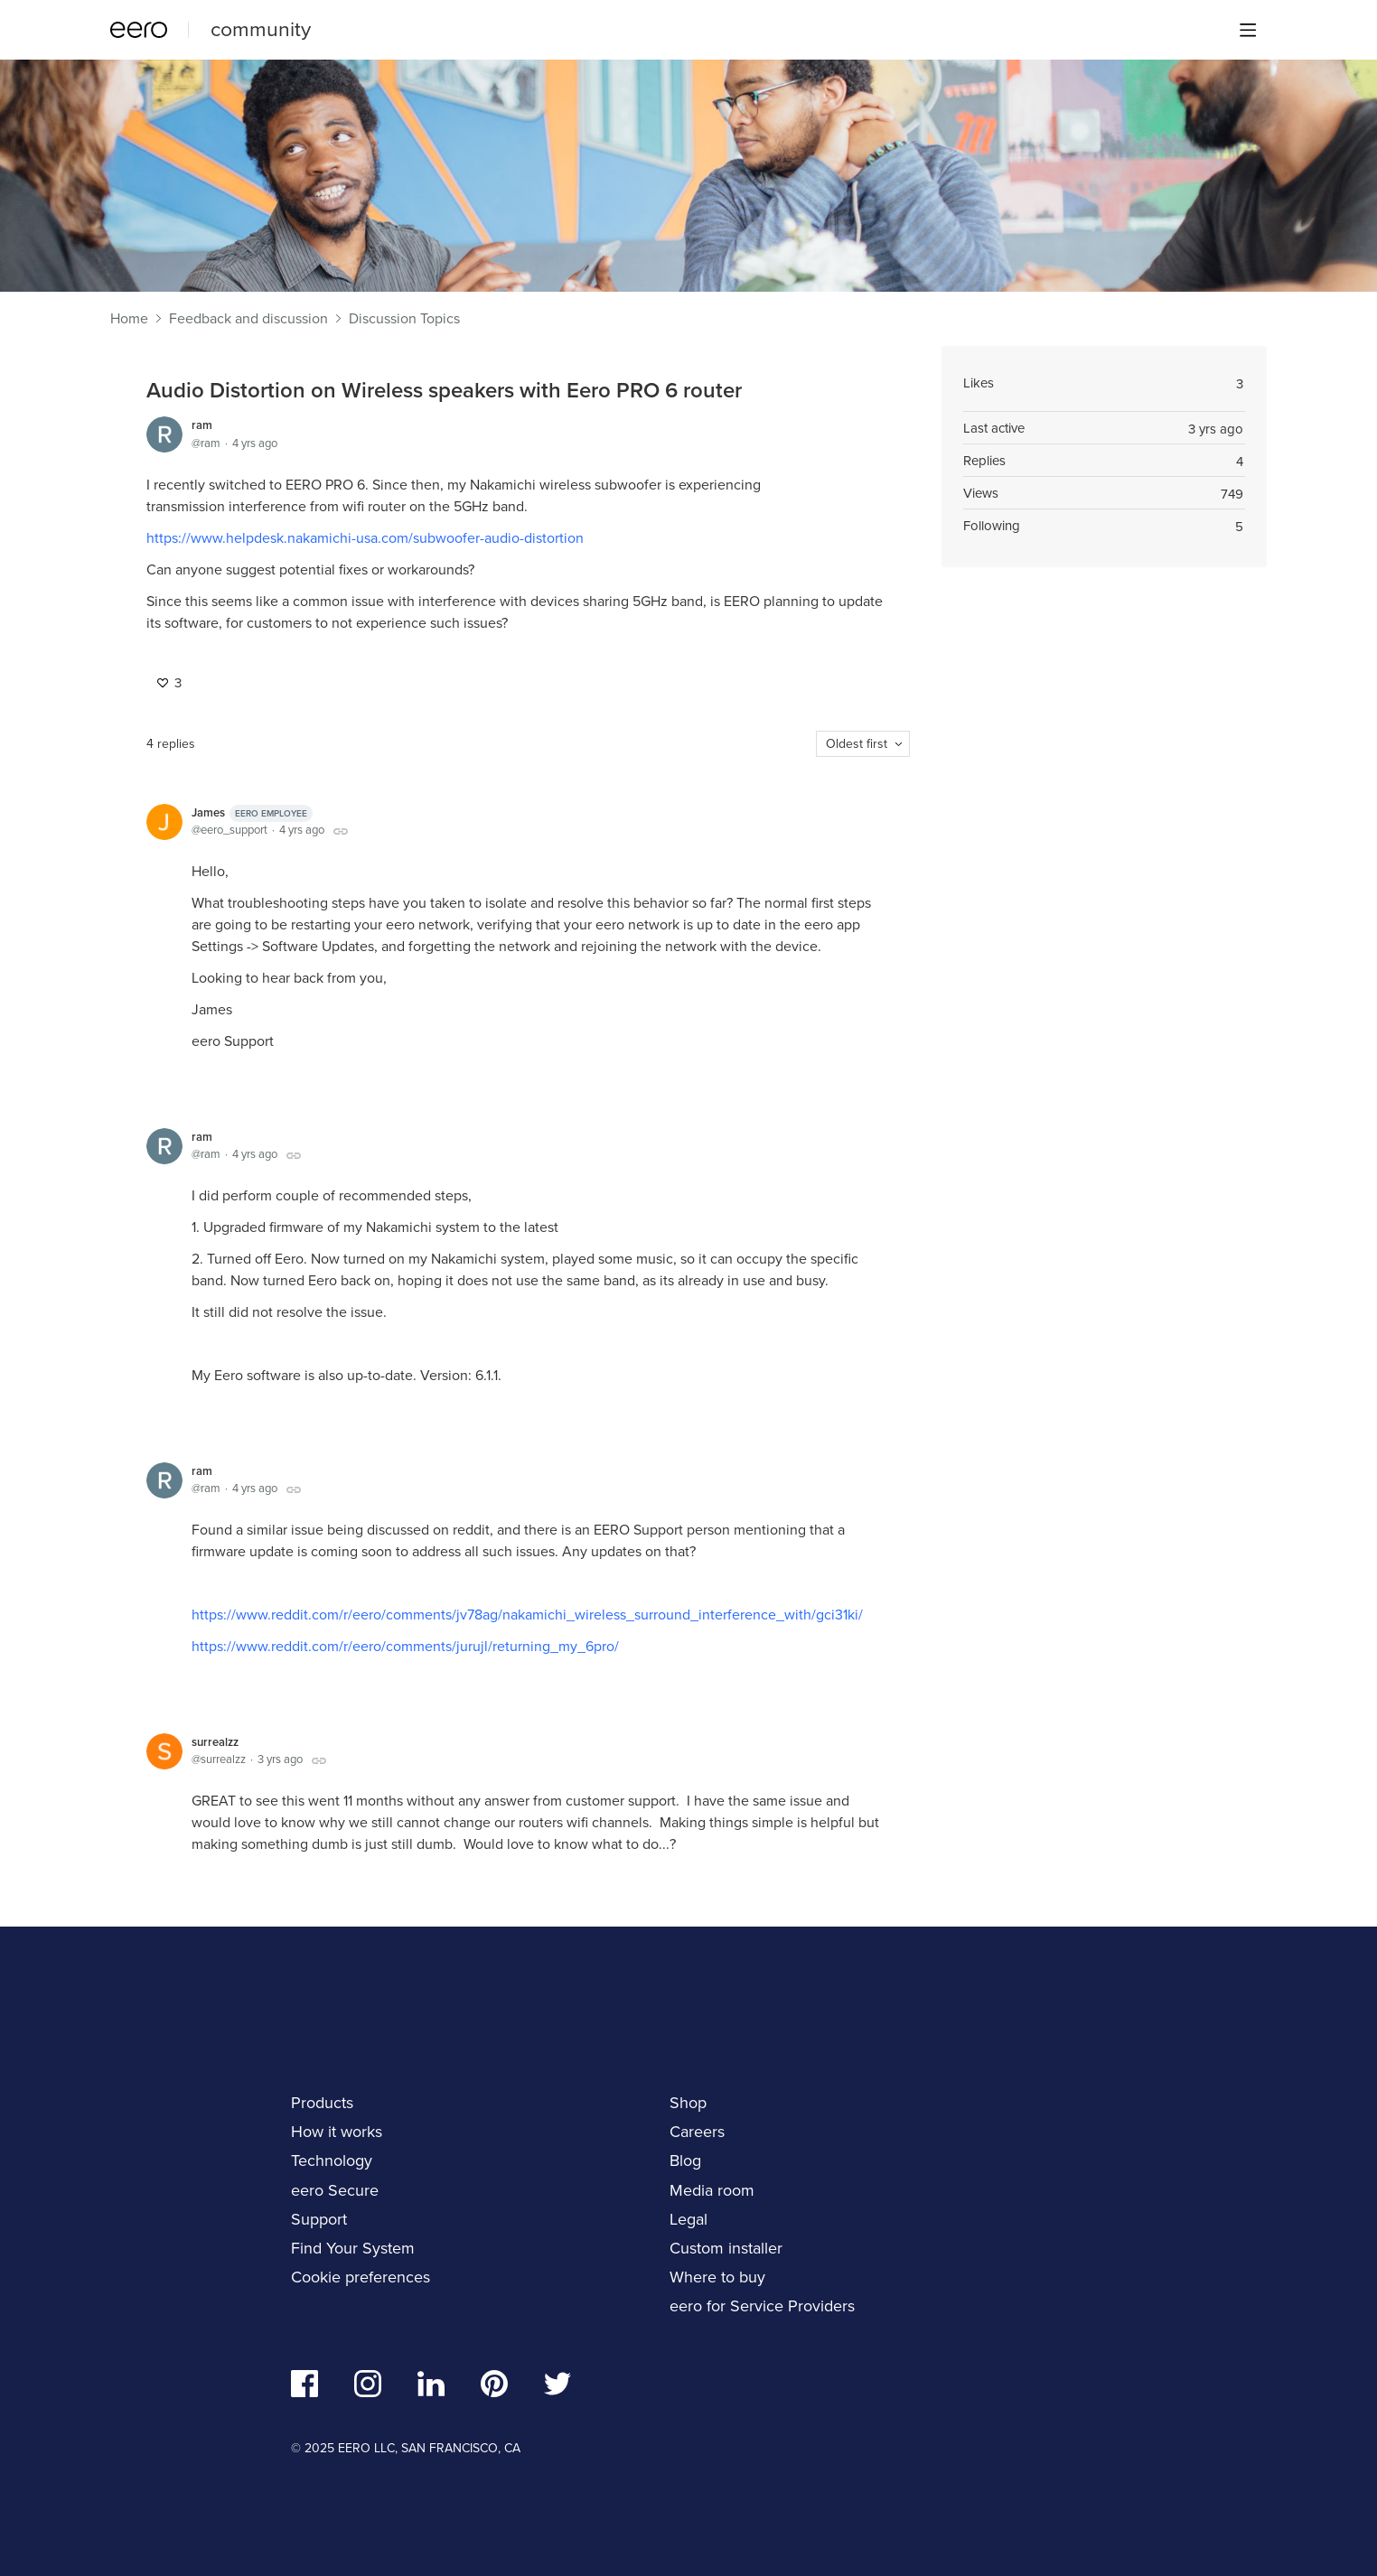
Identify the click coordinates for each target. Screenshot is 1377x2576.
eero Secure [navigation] (335, 2190)
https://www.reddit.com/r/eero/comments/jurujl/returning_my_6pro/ (405, 1646)
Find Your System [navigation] (353, 2247)
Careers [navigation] (697, 2131)
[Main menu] (1248, 30)
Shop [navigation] (688, 2102)
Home (129, 319)
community (261, 28)
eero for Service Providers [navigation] (762, 2305)
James (252, 813)
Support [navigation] (319, 2218)
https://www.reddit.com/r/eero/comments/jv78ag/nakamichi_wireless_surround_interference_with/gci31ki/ (527, 1614)
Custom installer (726, 2247)
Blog (685, 2160)
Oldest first (856, 743)
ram (202, 425)
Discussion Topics (404, 319)
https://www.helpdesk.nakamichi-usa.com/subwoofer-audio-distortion (365, 537)
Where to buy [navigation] (717, 2276)
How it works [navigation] (336, 2131)
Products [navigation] (322, 2102)
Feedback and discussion (248, 319)
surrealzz (215, 1741)
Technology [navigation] (331, 2160)
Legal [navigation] (688, 2218)
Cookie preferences (360, 2276)
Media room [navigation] (712, 2190)
